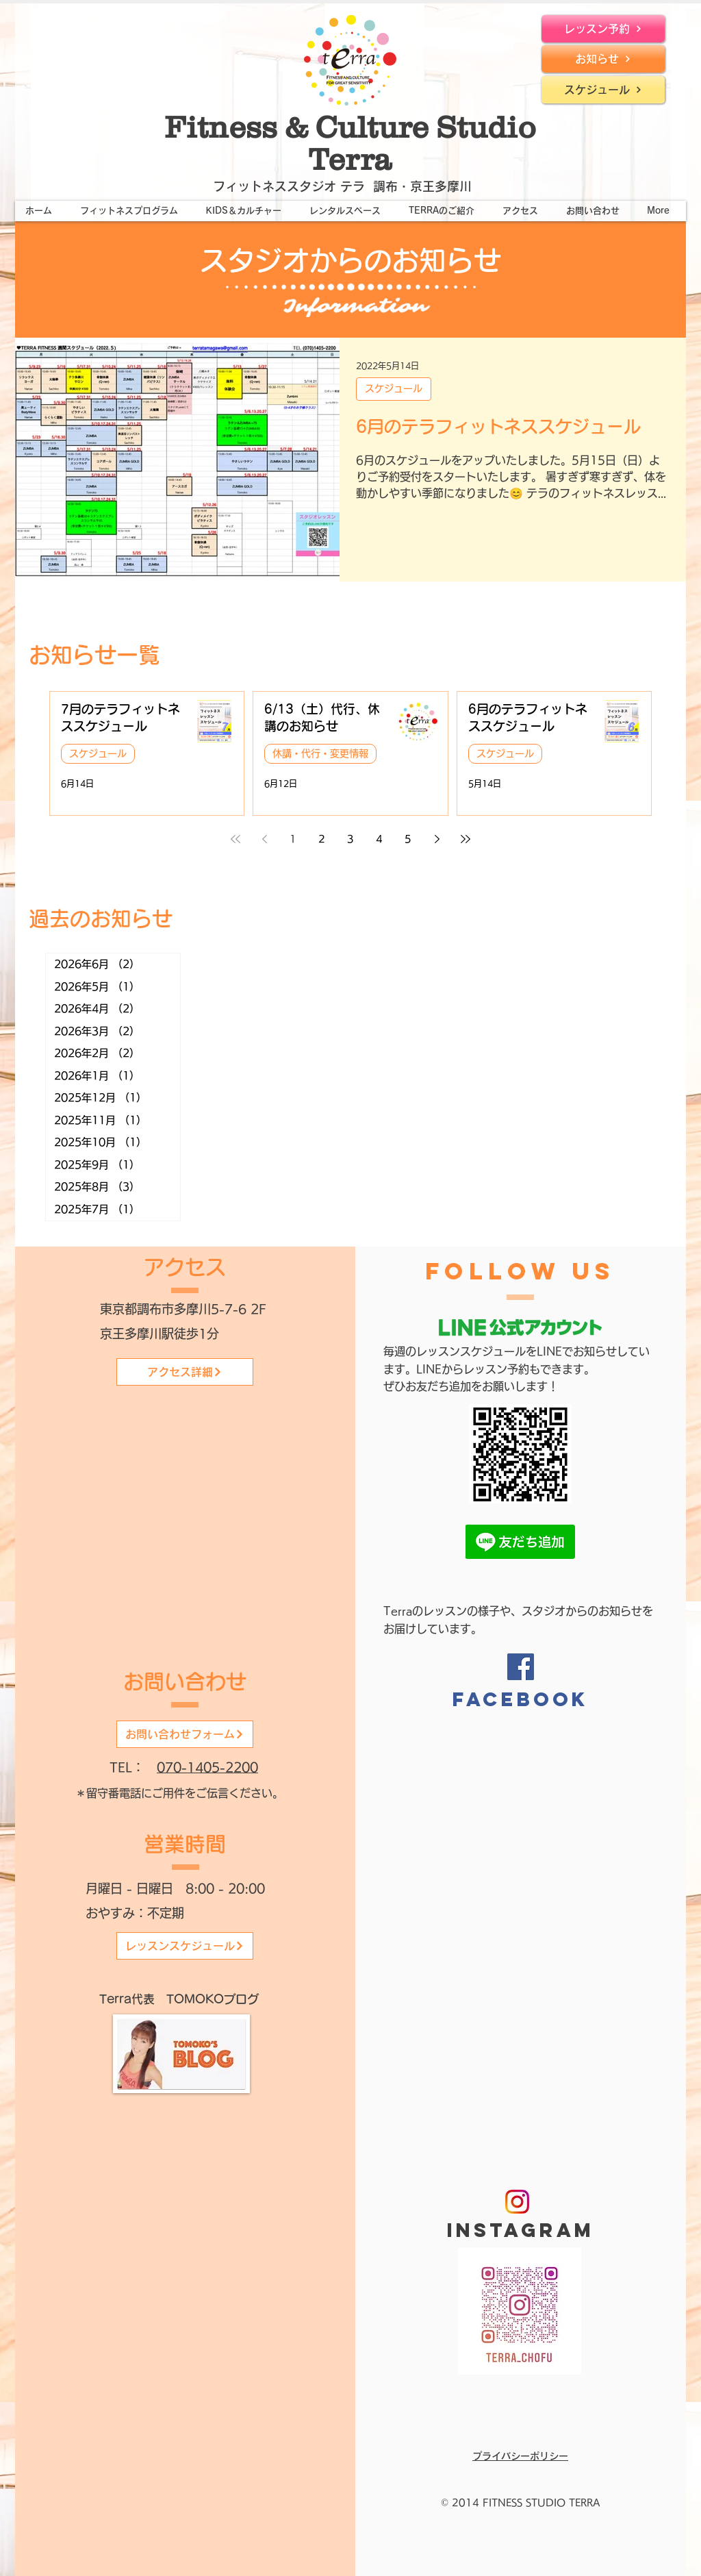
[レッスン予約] (603, 28)
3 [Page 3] (350, 839)
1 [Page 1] (293, 839)
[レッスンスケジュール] (184, 1946)
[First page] (235, 839)
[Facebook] (520, 1666)
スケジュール (393, 388)
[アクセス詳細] (184, 1372)
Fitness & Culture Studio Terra (350, 143)
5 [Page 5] (408, 839)
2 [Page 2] (321, 839)
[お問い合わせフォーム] (184, 1734)
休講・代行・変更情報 (320, 753)
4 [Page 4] (379, 839)
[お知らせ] (603, 59)
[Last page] (465, 839)
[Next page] (436, 839)
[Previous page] (264, 839)
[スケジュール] (603, 89)
